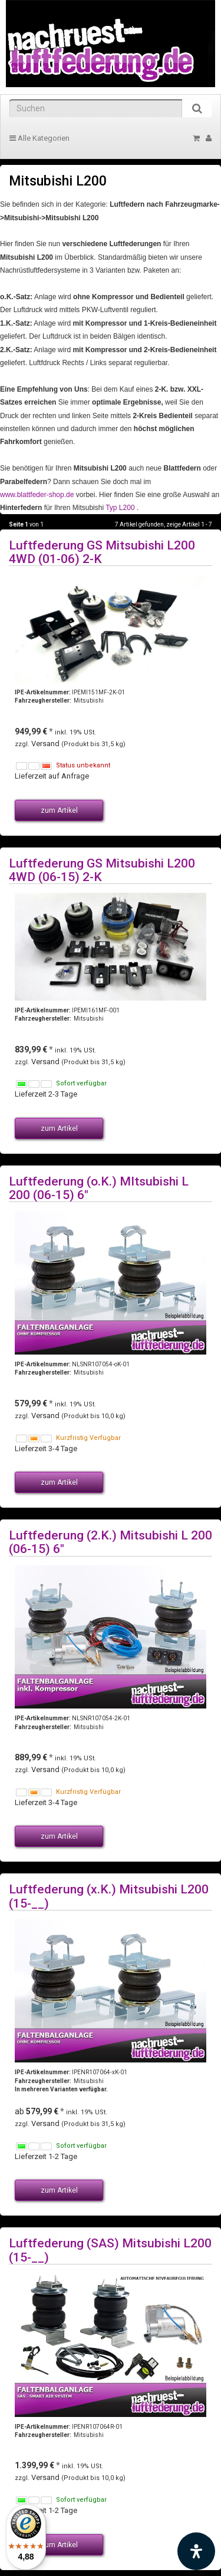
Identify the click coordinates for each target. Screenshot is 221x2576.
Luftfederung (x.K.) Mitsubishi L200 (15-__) (109, 1896)
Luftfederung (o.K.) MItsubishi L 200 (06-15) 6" (99, 1188)
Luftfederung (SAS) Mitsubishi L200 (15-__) (110, 2250)
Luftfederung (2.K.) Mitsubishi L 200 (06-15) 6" (110, 1542)
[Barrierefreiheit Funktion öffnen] (196, 2551)
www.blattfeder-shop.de (37, 495)
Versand (46, 743)
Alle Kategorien (39, 138)
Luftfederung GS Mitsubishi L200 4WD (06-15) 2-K (102, 870)
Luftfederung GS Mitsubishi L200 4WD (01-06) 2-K (102, 552)
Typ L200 (119, 508)
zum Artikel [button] (59, 810)
